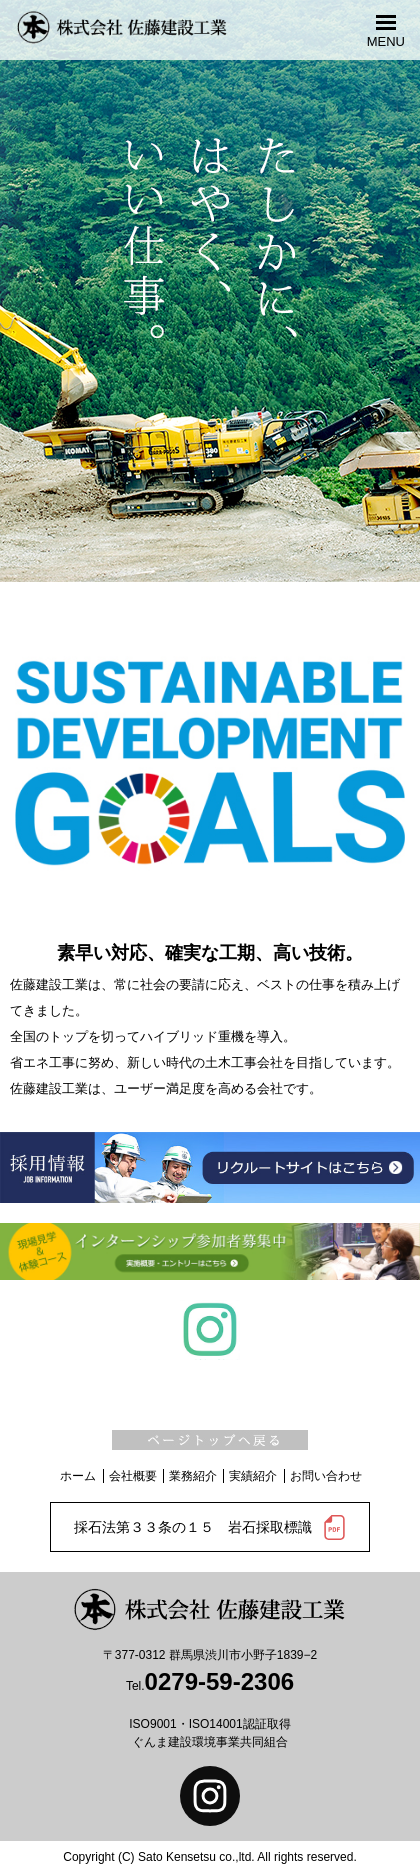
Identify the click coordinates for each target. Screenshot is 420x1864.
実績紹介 (253, 1476)
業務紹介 (193, 1476)
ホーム (78, 1476)
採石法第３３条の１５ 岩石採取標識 (210, 1527)
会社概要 (133, 1476)
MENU (386, 41)
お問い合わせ (326, 1476)
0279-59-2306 (219, 1681)
